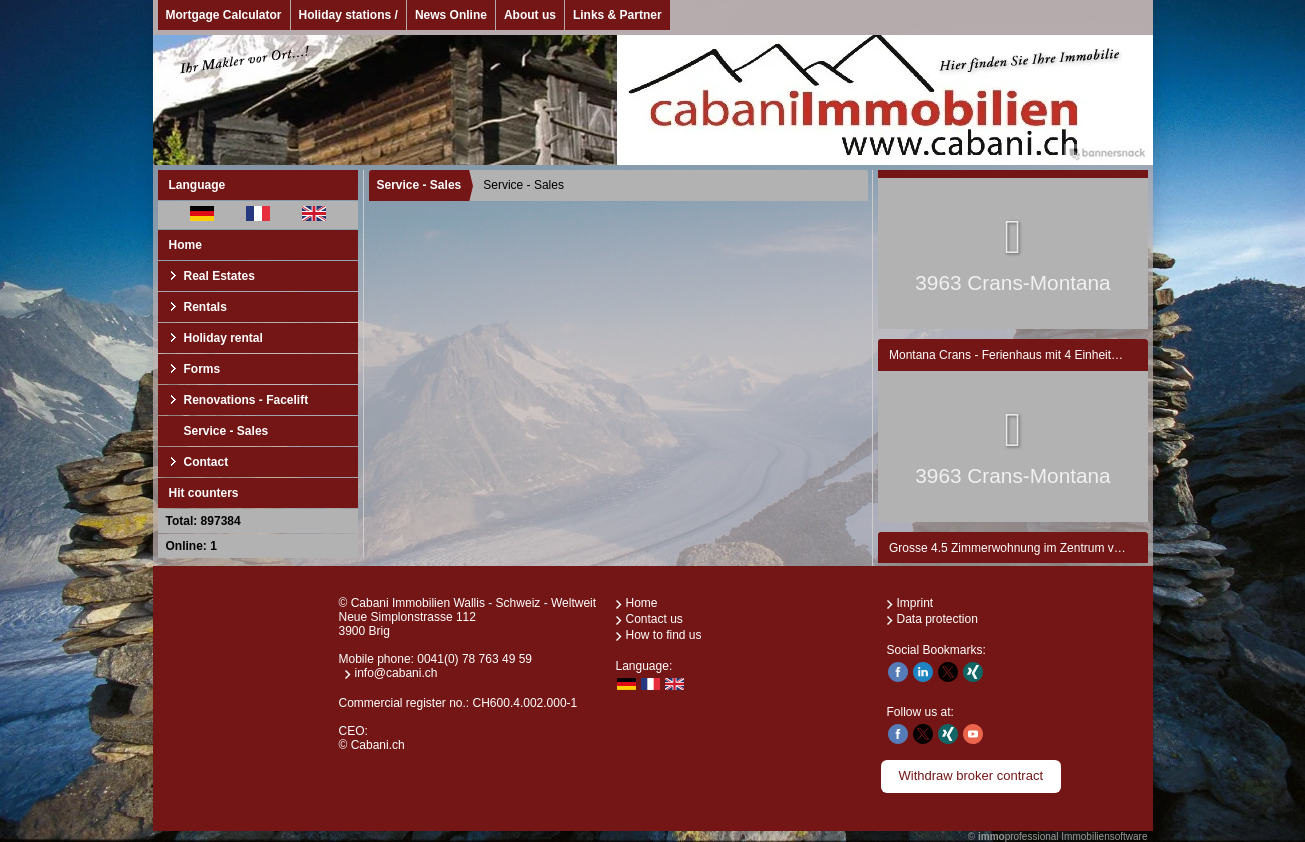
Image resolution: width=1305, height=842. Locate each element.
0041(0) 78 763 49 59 (474, 659)
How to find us (664, 635)
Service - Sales (226, 431)
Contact (206, 462)
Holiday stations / (348, 15)
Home (185, 245)
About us (530, 15)
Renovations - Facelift (246, 400)
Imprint (915, 603)
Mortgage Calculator (224, 15)
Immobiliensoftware (1104, 836)
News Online (451, 15)
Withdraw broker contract (971, 775)
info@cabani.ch (396, 673)
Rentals (205, 307)
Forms (202, 369)
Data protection (937, 619)
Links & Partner (617, 15)
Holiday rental (223, 338)
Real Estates (219, 276)
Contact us (654, 619)
